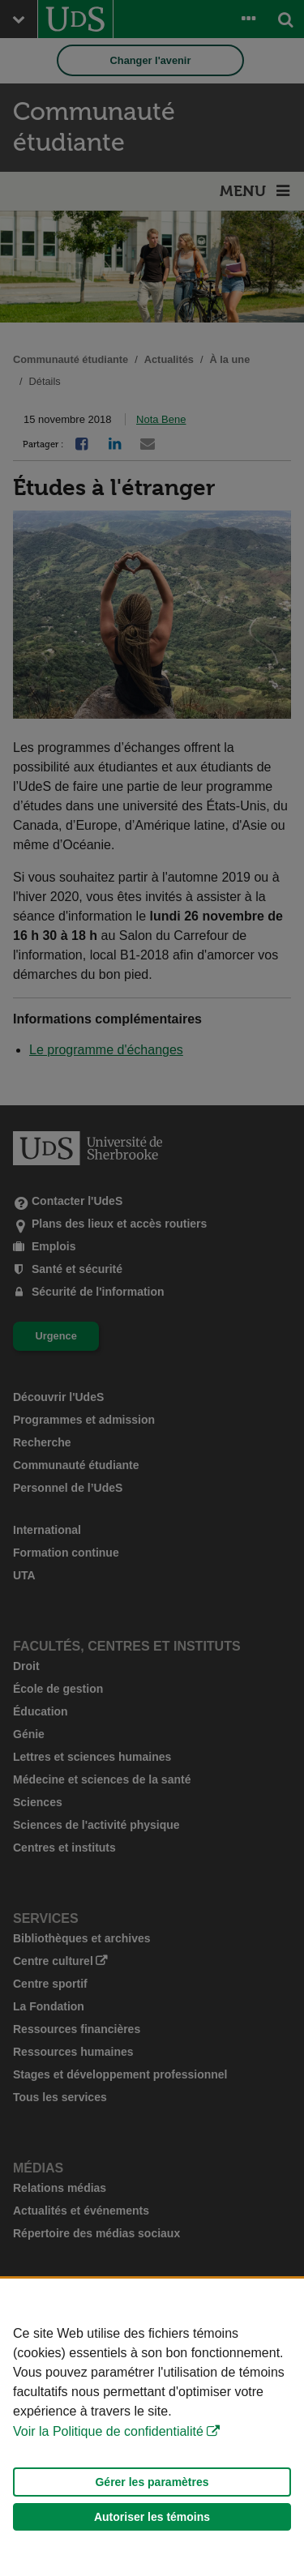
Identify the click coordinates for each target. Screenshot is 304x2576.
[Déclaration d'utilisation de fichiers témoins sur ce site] (152, 2427)
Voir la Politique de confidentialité (108, 2431)
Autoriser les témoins (152, 2516)
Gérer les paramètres (151, 2482)
